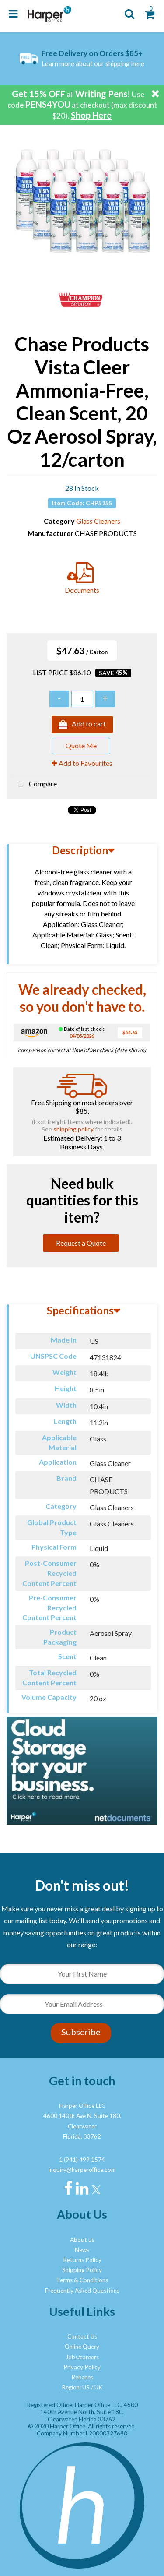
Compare (35, 785)
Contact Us (82, 2336)
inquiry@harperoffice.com (82, 2169)
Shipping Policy (82, 2269)
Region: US (76, 2387)
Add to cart (82, 724)
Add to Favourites (82, 763)
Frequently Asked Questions (82, 2290)
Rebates (82, 2377)
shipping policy (73, 1129)
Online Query (82, 2346)
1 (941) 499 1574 (82, 2159)
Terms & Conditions (82, 2280)
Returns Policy (82, 2259)
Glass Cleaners (98, 521)
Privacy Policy (82, 2367)
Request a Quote (81, 1243)
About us (82, 2239)
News (82, 2249)
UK (98, 2387)
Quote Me (81, 745)
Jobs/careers (82, 2357)
